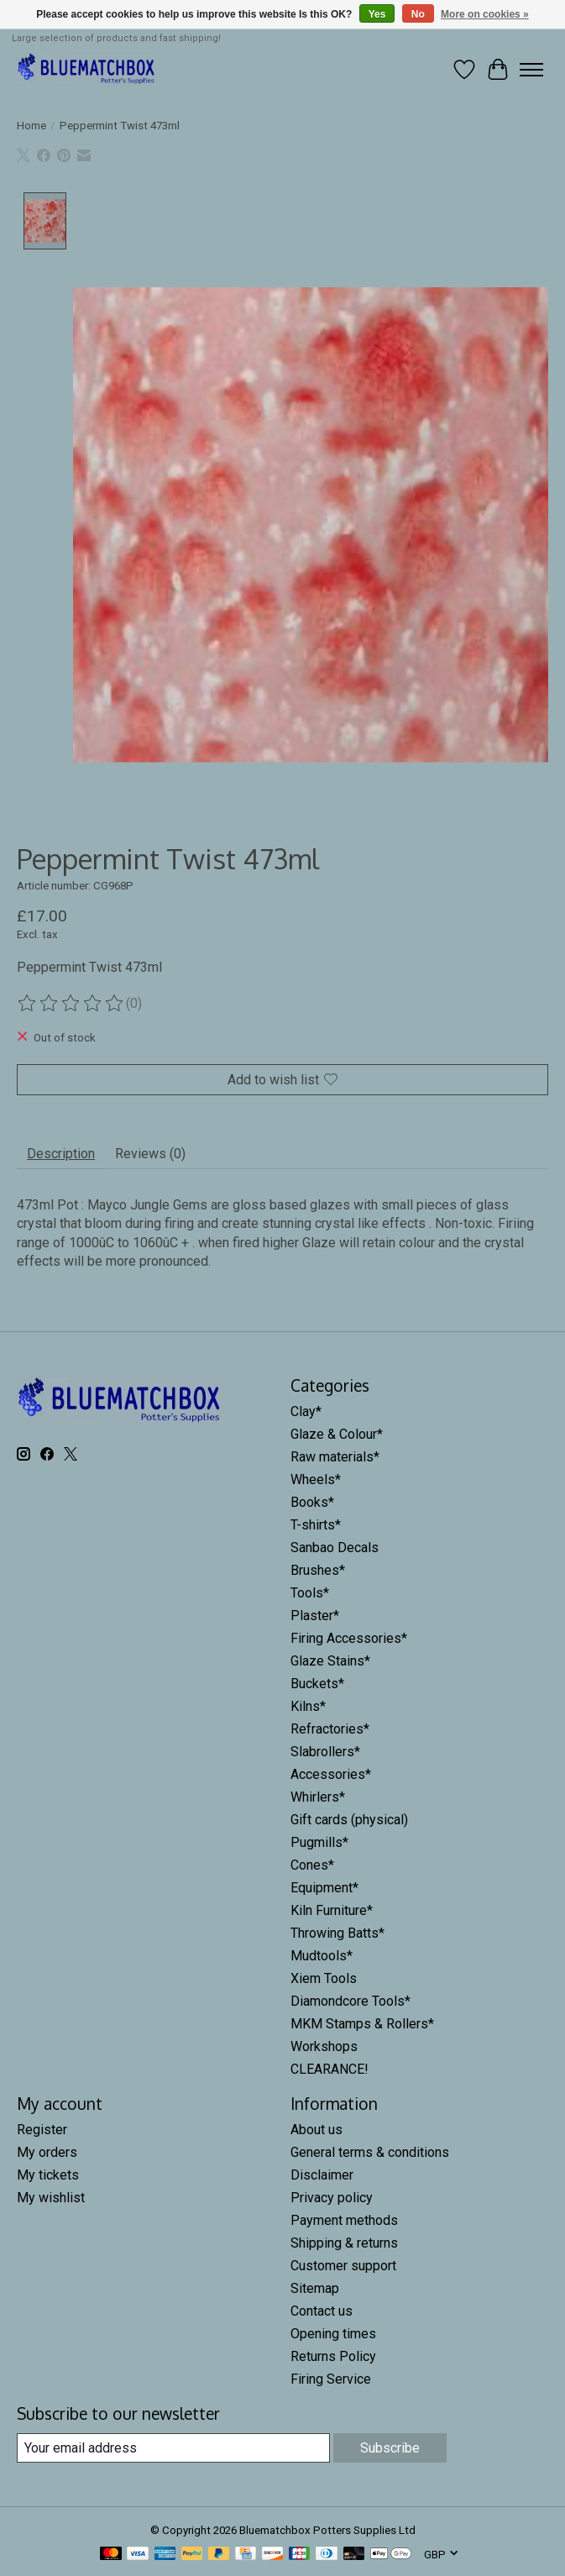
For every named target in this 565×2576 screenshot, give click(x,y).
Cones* (312, 1865)
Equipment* (324, 1888)
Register (42, 2130)
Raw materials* (334, 1457)
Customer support (343, 2266)
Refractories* (329, 1729)
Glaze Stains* (330, 1661)
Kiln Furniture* (331, 1910)
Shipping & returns (344, 2243)
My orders (47, 2152)
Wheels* (315, 1479)
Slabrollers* (325, 1752)
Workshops (324, 2046)
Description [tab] (61, 1154)
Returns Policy (333, 2356)
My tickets (48, 2175)
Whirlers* (317, 1797)
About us (316, 2130)
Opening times (333, 2334)
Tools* (309, 1593)
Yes (377, 14)
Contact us (321, 2311)
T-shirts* (315, 1525)
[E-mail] (173, 2448)
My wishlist (51, 2198)
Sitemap (314, 2288)
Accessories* (330, 1774)
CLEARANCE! (329, 2069)
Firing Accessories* (348, 1638)
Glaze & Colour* (336, 1434)
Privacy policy (331, 2198)
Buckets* (317, 1684)
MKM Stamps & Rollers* (362, 2024)
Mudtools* (321, 1956)
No (418, 14)
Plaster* (314, 1616)
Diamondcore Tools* (350, 2001)
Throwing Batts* (337, 1933)
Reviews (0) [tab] (150, 1154)
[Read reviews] (71, 1004)
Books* (312, 1502)
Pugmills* (319, 1842)
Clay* (306, 1411)
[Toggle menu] (531, 70)
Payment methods (344, 2220)
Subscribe (390, 2448)
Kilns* (308, 1706)
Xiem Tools (323, 1978)
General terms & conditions (369, 2152)
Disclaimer (321, 2175)
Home (31, 125)
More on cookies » (485, 14)
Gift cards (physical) (349, 1820)
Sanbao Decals (334, 1548)
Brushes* (317, 1570)
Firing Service (330, 2379)
